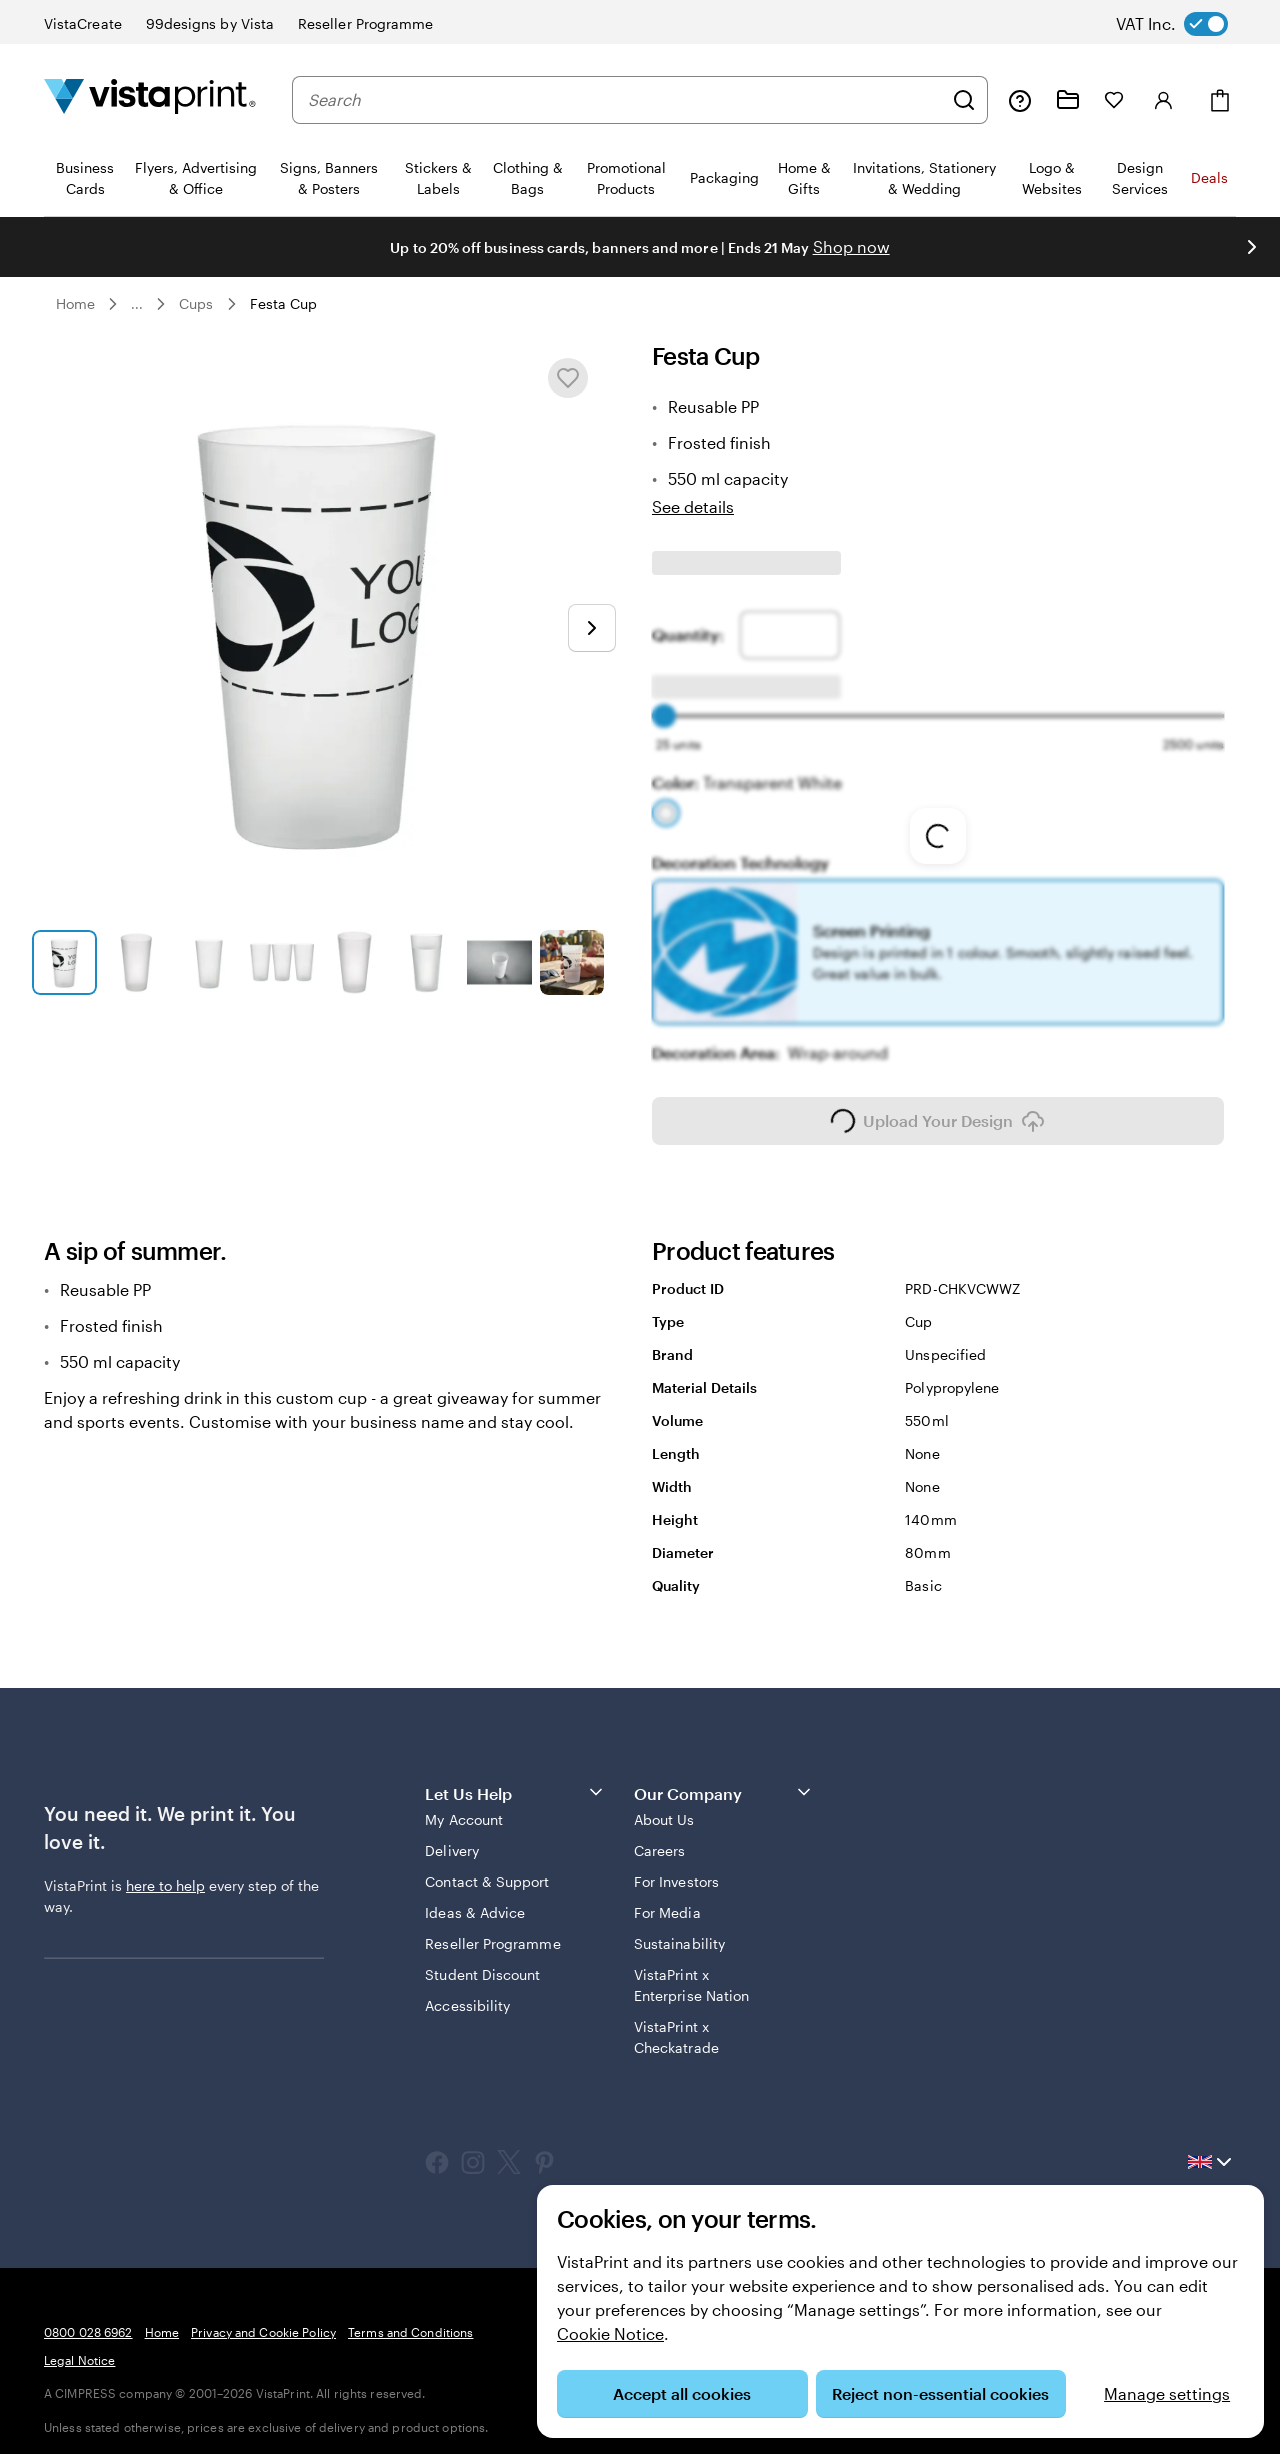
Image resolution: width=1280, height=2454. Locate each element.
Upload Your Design (938, 1107)
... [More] (137, 304)
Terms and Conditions (410, 2318)
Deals (1209, 177)
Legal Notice (79, 2346)
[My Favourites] (1114, 100)
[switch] (1188, 24)
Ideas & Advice (475, 1898)
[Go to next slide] (592, 628)
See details (693, 506)
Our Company (724, 1778)
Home (75, 303)
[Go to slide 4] (282, 962)
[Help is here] (1020, 100)
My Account (464, 1805)
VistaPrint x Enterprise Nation (691, 1971)
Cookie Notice (610, 2333)
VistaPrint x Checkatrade (676, 2023)
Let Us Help (515, 1778)
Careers (660, 1836)
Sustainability (679, 1929)
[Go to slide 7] (499, 962)
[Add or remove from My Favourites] (568, 378)
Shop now (851, 246)
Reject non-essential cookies (940, 2393)
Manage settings (1167, 2393)
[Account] (1164, 100)
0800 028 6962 (88, 2318)
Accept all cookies (682, 2393)
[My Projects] (1068, 100)
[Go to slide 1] (64, 962)
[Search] (964, 100)
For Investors (676, 1867)
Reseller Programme (492, 1929)
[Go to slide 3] (209, 962)
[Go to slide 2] (137, 962)
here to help (165, 1871)
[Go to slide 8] (572, 962)
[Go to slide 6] (427, 962)
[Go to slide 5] (354, 962)
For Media (667, 1898)
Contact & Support (487, 1867)
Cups (196, 303)
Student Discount (482, 1960)
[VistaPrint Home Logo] (150, 99)
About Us (664, 1805)
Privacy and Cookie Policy (263, 2318)
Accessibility (467, 1991)
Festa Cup (284, 303)
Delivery (452, 1836)
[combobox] (625, 100)
